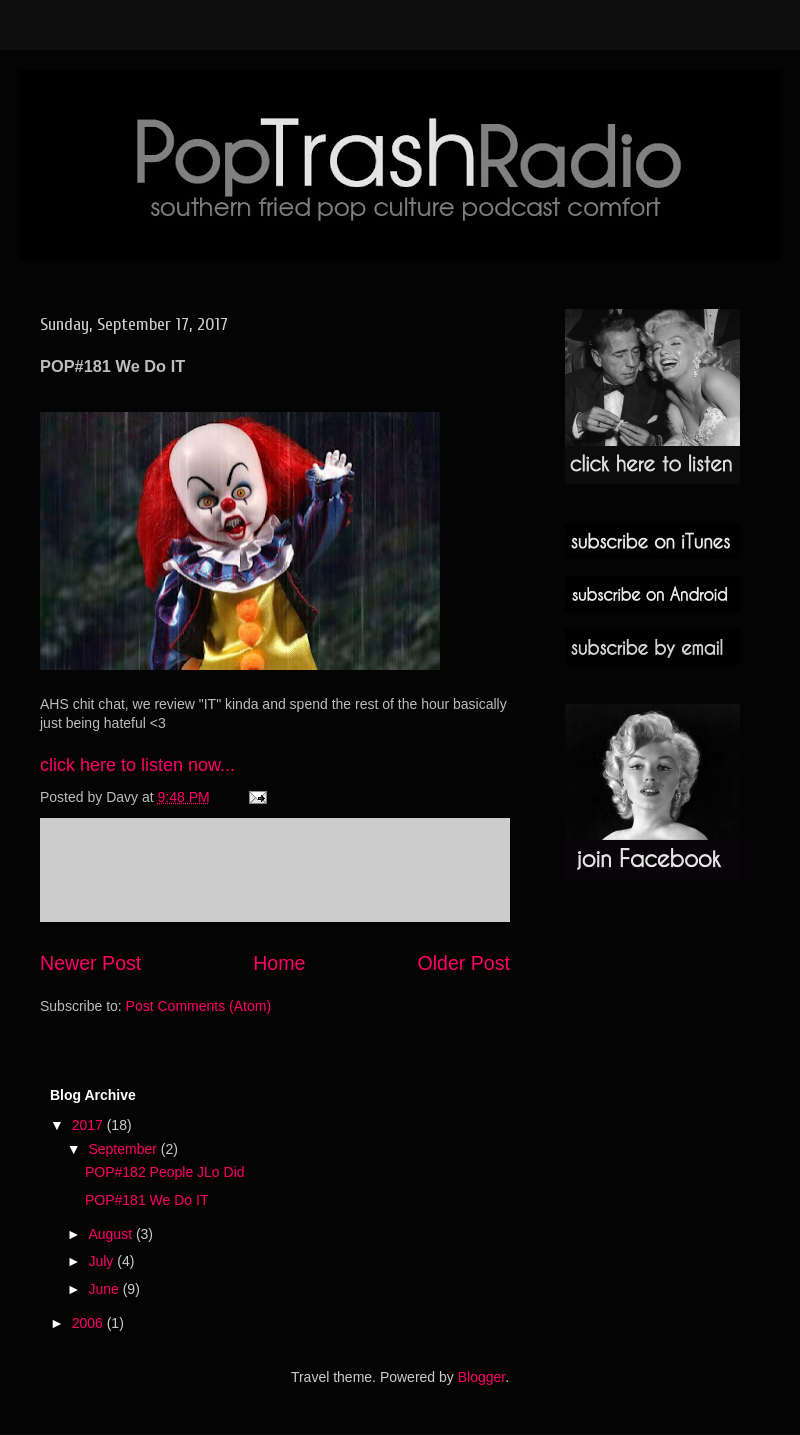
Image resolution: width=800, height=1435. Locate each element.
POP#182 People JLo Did (165, 1172)
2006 (89, 1323)
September (124, 1149)
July (102, 1261)
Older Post (463, 963)
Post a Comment (132, 876)
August (111, 1234)
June (105, 1289)
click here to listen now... (137, 765)
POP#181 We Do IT (146, 1200)
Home (279, 963)
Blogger (481, 1377)
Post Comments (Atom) (198, 1006)
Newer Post (90, 963)
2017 (89, 1125)
